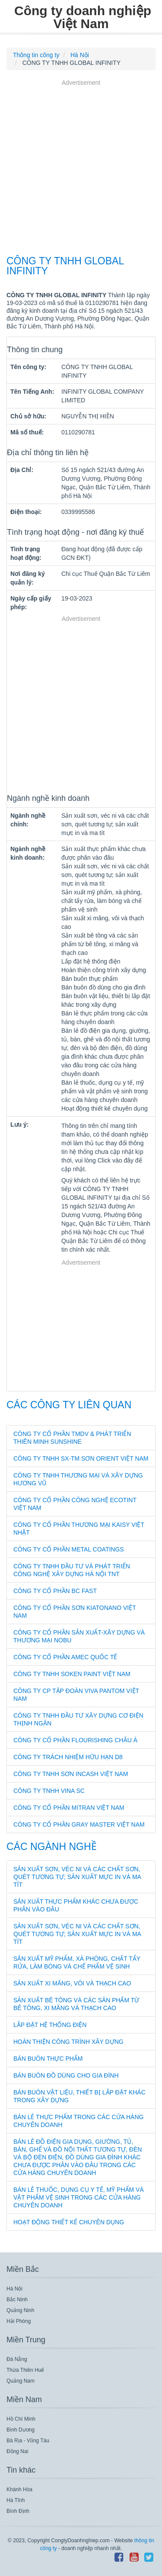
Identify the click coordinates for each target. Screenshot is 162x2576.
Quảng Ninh (20, 2310)
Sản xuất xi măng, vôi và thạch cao (72, 1983)
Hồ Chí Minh (20, 2419)
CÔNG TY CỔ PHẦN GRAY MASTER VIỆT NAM (79, 1824)
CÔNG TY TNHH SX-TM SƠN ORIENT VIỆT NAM (81, 1458)
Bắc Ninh (17, 2300)
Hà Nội (14, 2289)
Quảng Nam (20, 2381)
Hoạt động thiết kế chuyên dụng (68, 2222)
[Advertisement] (81, 168)
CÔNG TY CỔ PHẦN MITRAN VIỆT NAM (68, 1807)
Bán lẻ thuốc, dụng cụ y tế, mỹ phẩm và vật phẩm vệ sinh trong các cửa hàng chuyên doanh (78, 2197)
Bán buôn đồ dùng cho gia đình (66, 2075)
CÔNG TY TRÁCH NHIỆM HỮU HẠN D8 (68, 1757)
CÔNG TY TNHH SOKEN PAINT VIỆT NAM (71, 1673)
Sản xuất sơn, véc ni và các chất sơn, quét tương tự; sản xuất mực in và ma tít (77, 1877)
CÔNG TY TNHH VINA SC (49, 1790)
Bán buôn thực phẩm (48, 2058)
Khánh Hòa (19, 2489)
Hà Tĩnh (15, 2500)
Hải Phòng (18, 2321)
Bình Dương (20, 2430)
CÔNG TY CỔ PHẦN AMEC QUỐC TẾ (65, 1657)
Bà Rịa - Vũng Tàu (27, 2441)
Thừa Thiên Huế (25, 2370)
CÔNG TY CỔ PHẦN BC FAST (55, 1590)
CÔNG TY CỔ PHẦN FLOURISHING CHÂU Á (75, 1740)
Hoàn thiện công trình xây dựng (68, 2041)
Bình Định (17, 2511)
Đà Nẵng (16, 2359)
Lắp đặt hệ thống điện (49, 2024)
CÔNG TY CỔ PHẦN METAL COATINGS (68, 1549)
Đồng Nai (17, 2451)
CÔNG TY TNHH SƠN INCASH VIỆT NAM (70, 1773)
